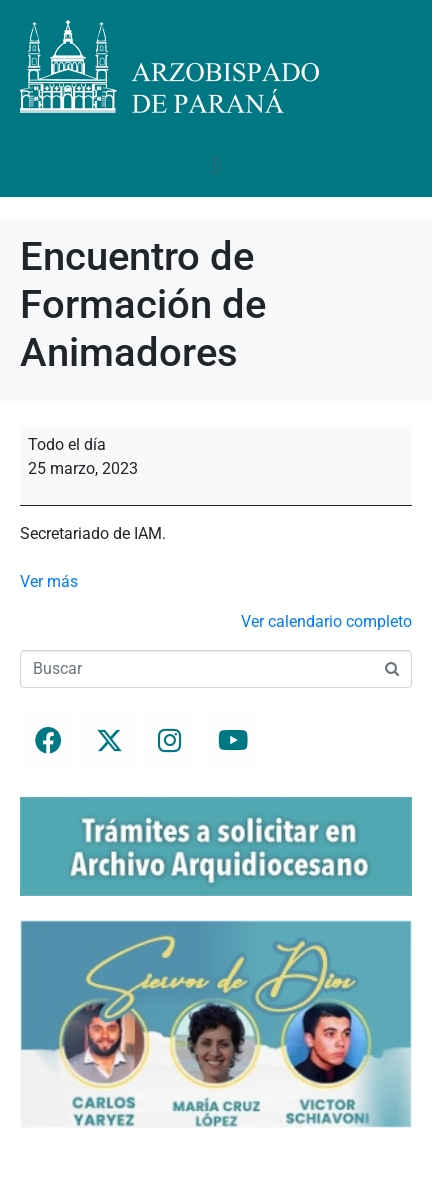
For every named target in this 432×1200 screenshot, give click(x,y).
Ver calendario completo (326, 621)
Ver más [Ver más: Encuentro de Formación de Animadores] (49, 581)
